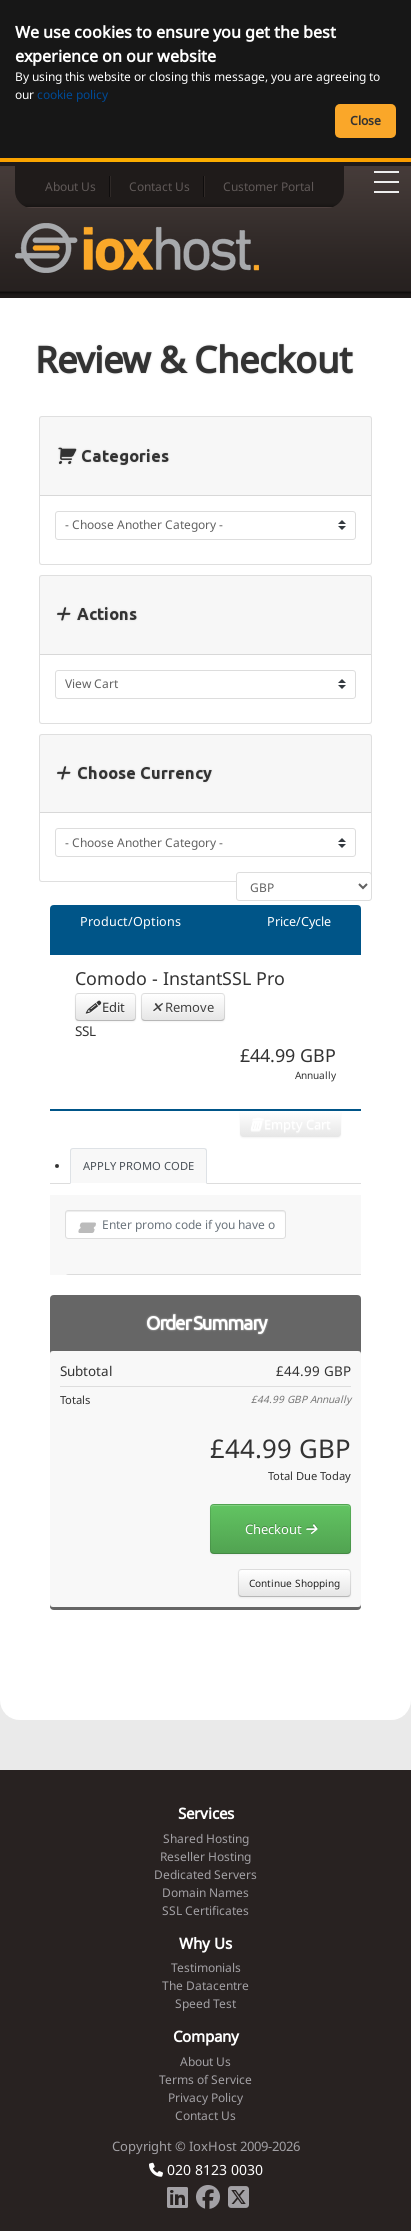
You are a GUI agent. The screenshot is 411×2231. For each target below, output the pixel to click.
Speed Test (205, 2003)
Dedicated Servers (205, 1874)
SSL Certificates (205, 1910)
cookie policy (72, 94)
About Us (70, 186)
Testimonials (206, 1967)
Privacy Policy (205, 2097)
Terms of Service (205, 2079)
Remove (183, 1007)
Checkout (280, 1529)
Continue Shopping (294, 1583)
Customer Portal (268, 186)
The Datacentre (205, 1985)
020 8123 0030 (206, 2169)
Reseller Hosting (205, 1856)
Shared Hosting (206, 1838)
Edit (105, 1007)
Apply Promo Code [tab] (138, 1165)
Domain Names (205, 1892)
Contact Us (159, 186)
